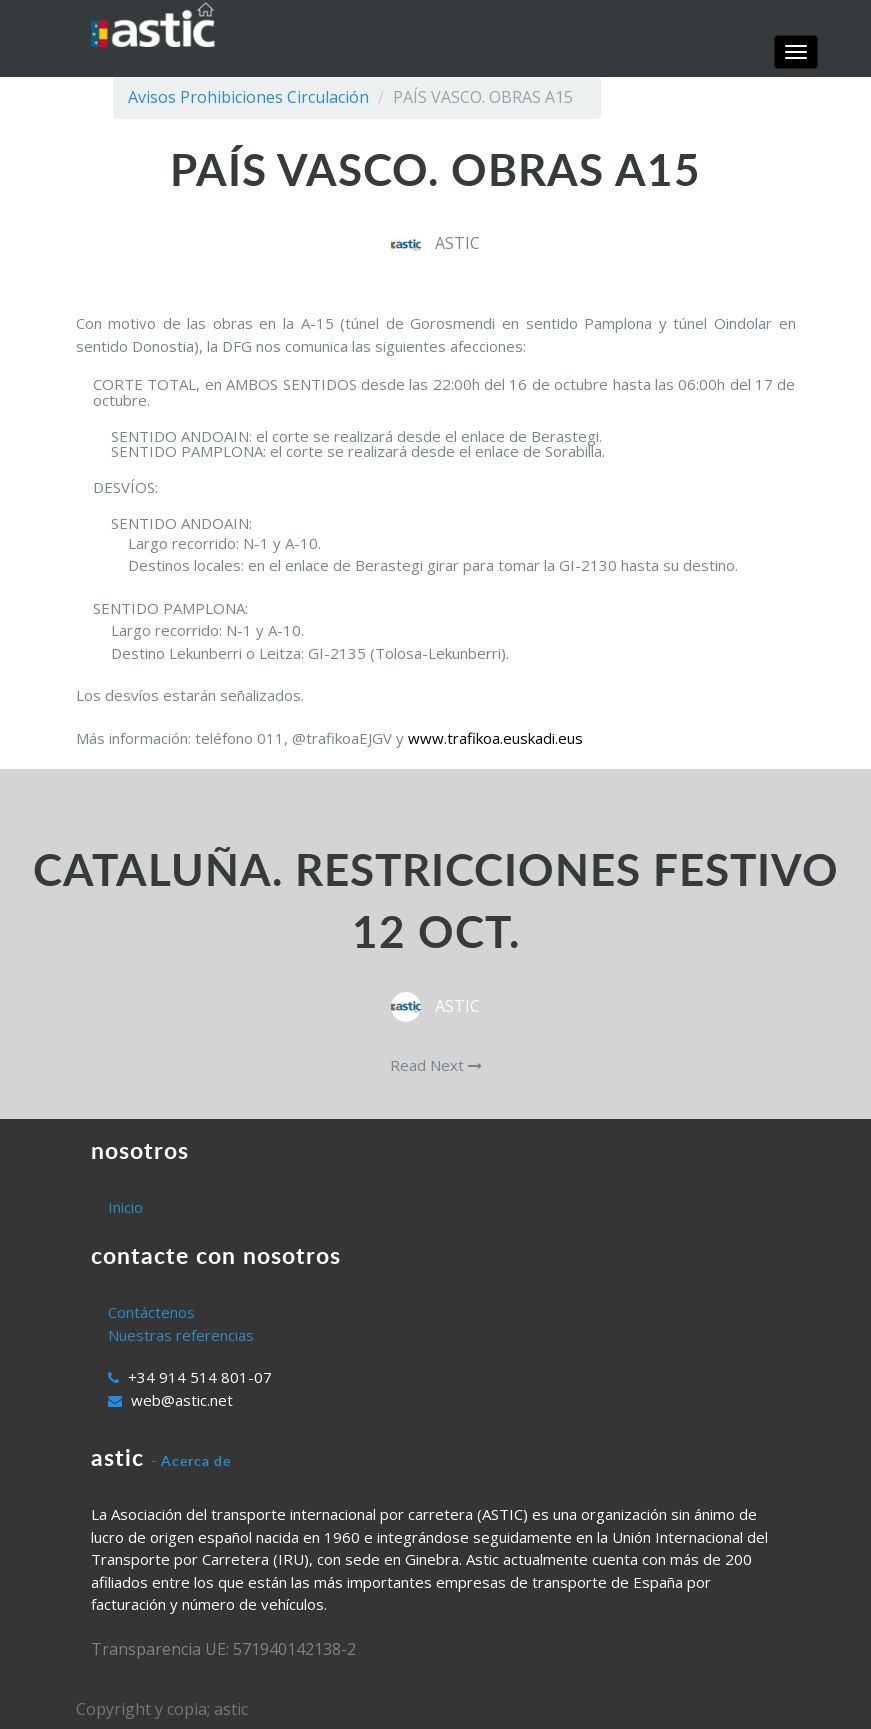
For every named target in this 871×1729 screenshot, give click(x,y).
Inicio (125, 1207)
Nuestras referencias (181, 1335)
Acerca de (196, 1460)
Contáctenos (151, 1312)
